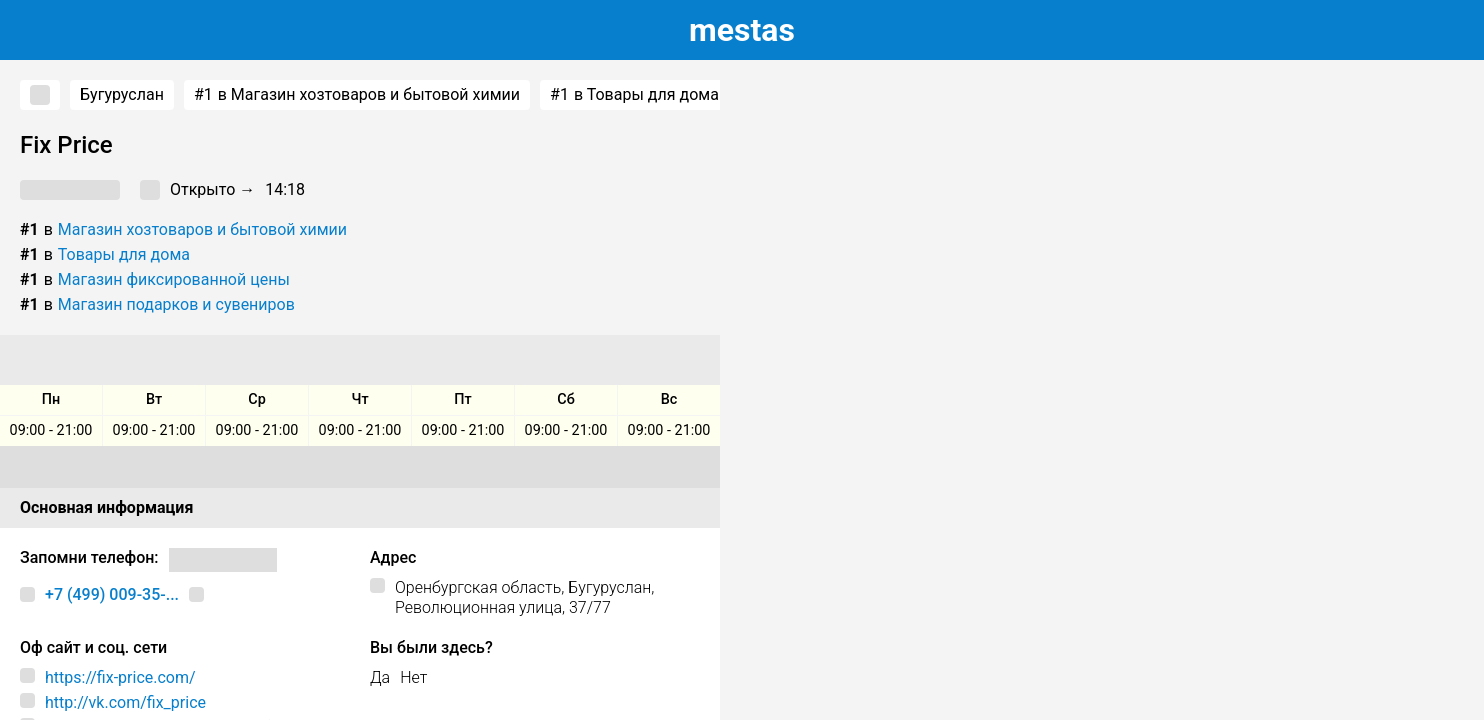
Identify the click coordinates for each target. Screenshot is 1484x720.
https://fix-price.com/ (120, 677)
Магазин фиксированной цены (174, 279)
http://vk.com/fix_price (125, 702)
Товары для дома (124, 254)
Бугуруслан (122, 94)
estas (742, 30)
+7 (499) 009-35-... (112, 594)
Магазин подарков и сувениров (176, 304)
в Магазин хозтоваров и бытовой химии (357, 95)
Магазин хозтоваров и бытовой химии (202, 229)
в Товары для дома (634, 95)
